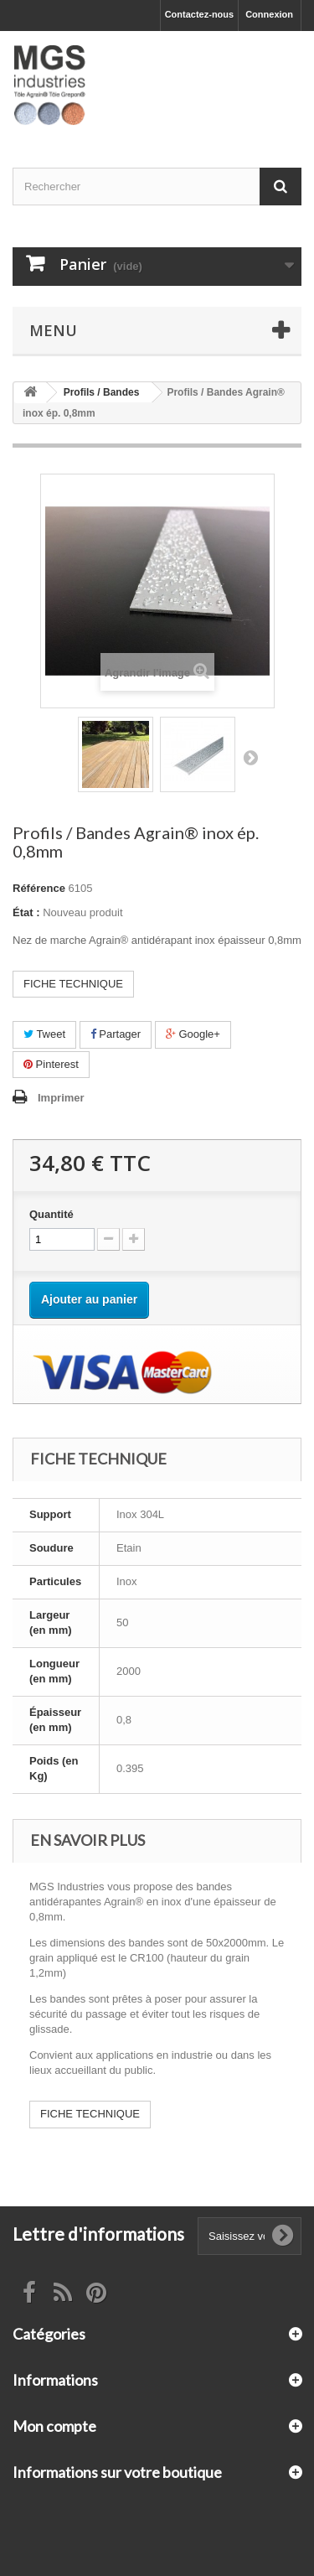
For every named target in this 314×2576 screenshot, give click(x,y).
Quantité (51, 1214)
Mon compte (54, 2426)
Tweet (44, 1034)
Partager (115, 1034)
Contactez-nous (199, 14)
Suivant (250, 757)
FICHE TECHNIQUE (73, 983)
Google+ (193, 1034)
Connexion (269, 14)
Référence (39, 888)
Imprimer (61, 1097)
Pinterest (51, 1064)
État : (26, 912)
